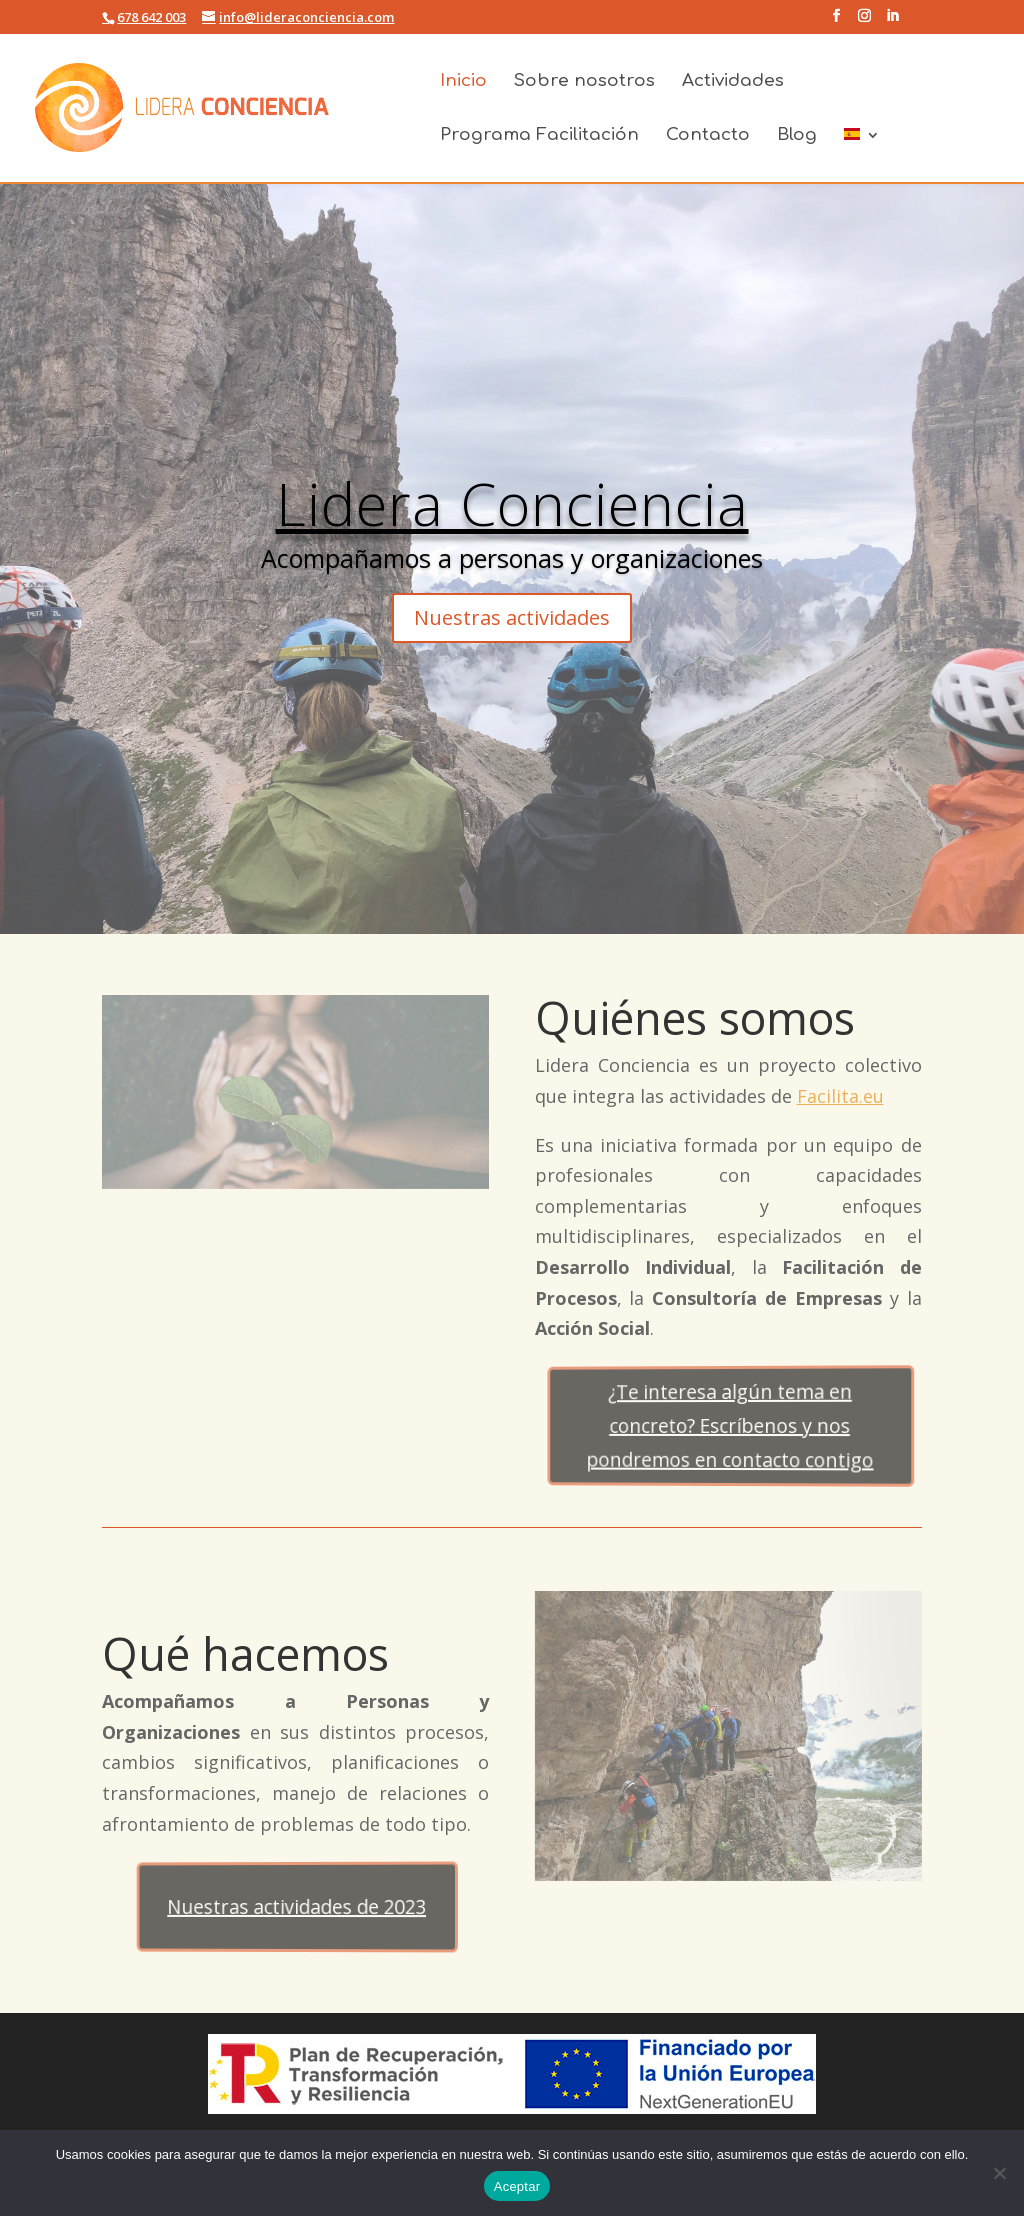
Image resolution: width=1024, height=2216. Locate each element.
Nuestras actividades (512, 617)
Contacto (708, 136)
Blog (797, 136)
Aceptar (517, 2186)
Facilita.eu (840, 1096)
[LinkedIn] (892, 21)
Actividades (733, 82)
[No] (999, 2173)
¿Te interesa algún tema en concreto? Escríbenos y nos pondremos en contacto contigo (732, 1426)
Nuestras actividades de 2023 (299, 1906)
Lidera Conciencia (512, 503)
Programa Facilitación (539, 136)
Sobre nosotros (584, 82)
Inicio (463, 82)
